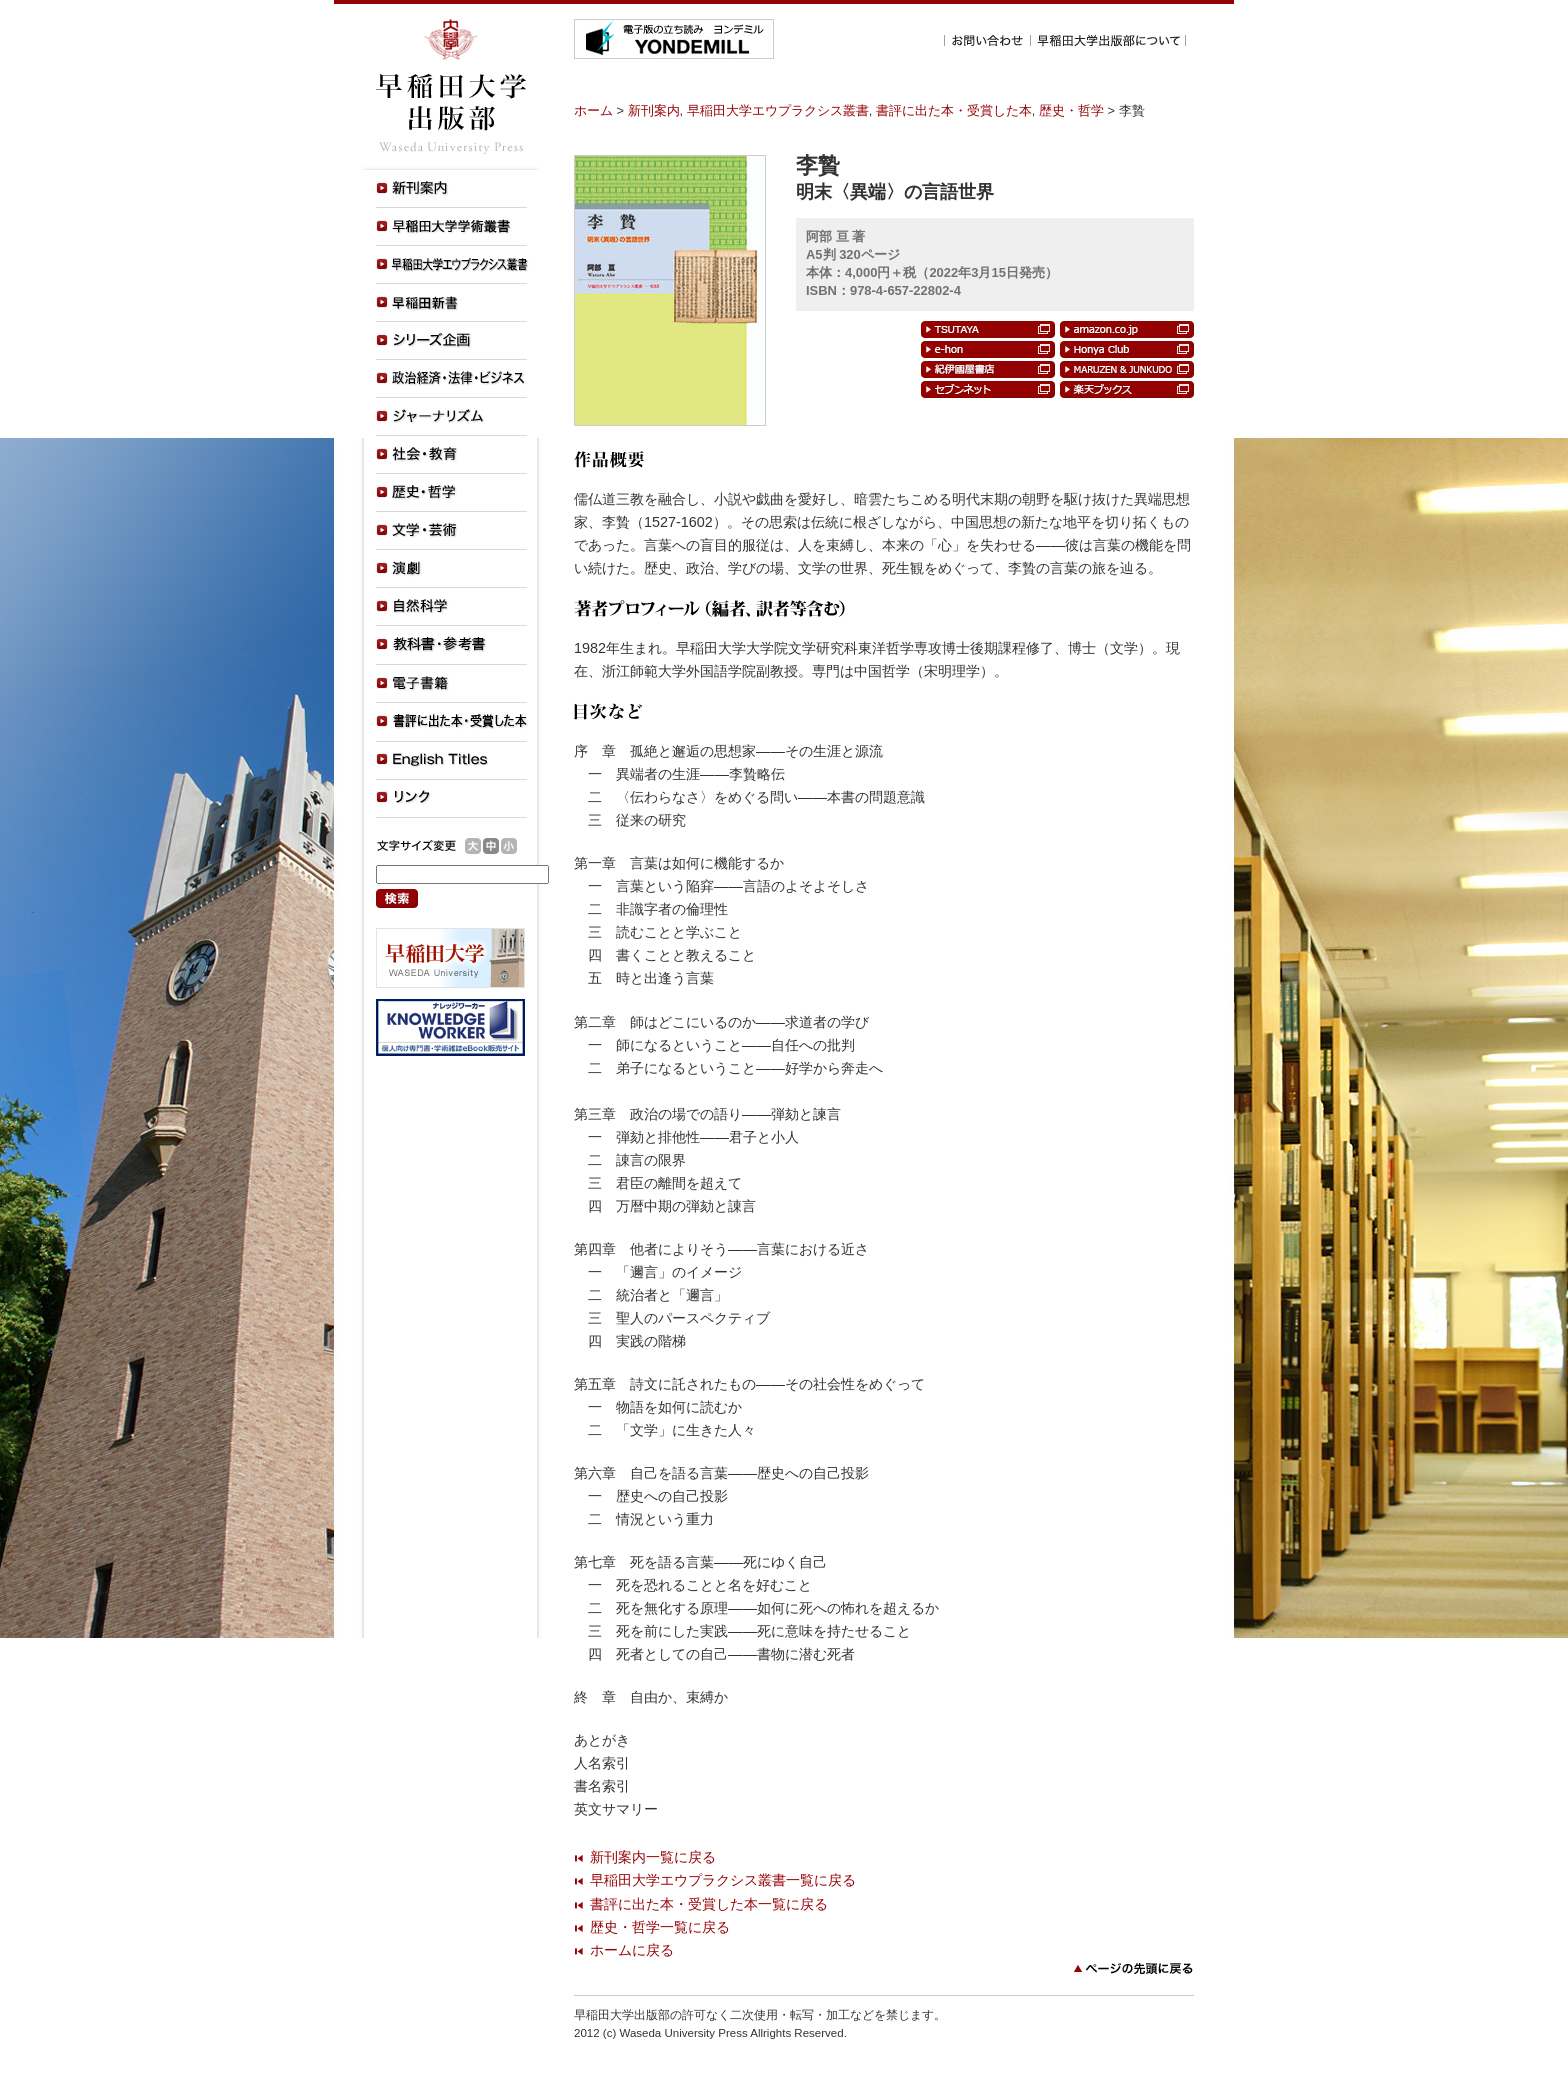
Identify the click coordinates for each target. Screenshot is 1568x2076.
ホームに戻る (632, 1950)
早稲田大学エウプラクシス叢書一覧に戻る (723, 1880)
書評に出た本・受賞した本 (954, 110)
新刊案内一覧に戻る (653, 1857)
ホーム (593, 110)
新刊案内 (654, 110)
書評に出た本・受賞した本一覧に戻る (709, 1904)
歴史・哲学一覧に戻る (660, 1927)
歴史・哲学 (1071, 110)
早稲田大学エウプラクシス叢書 (778, 110)
